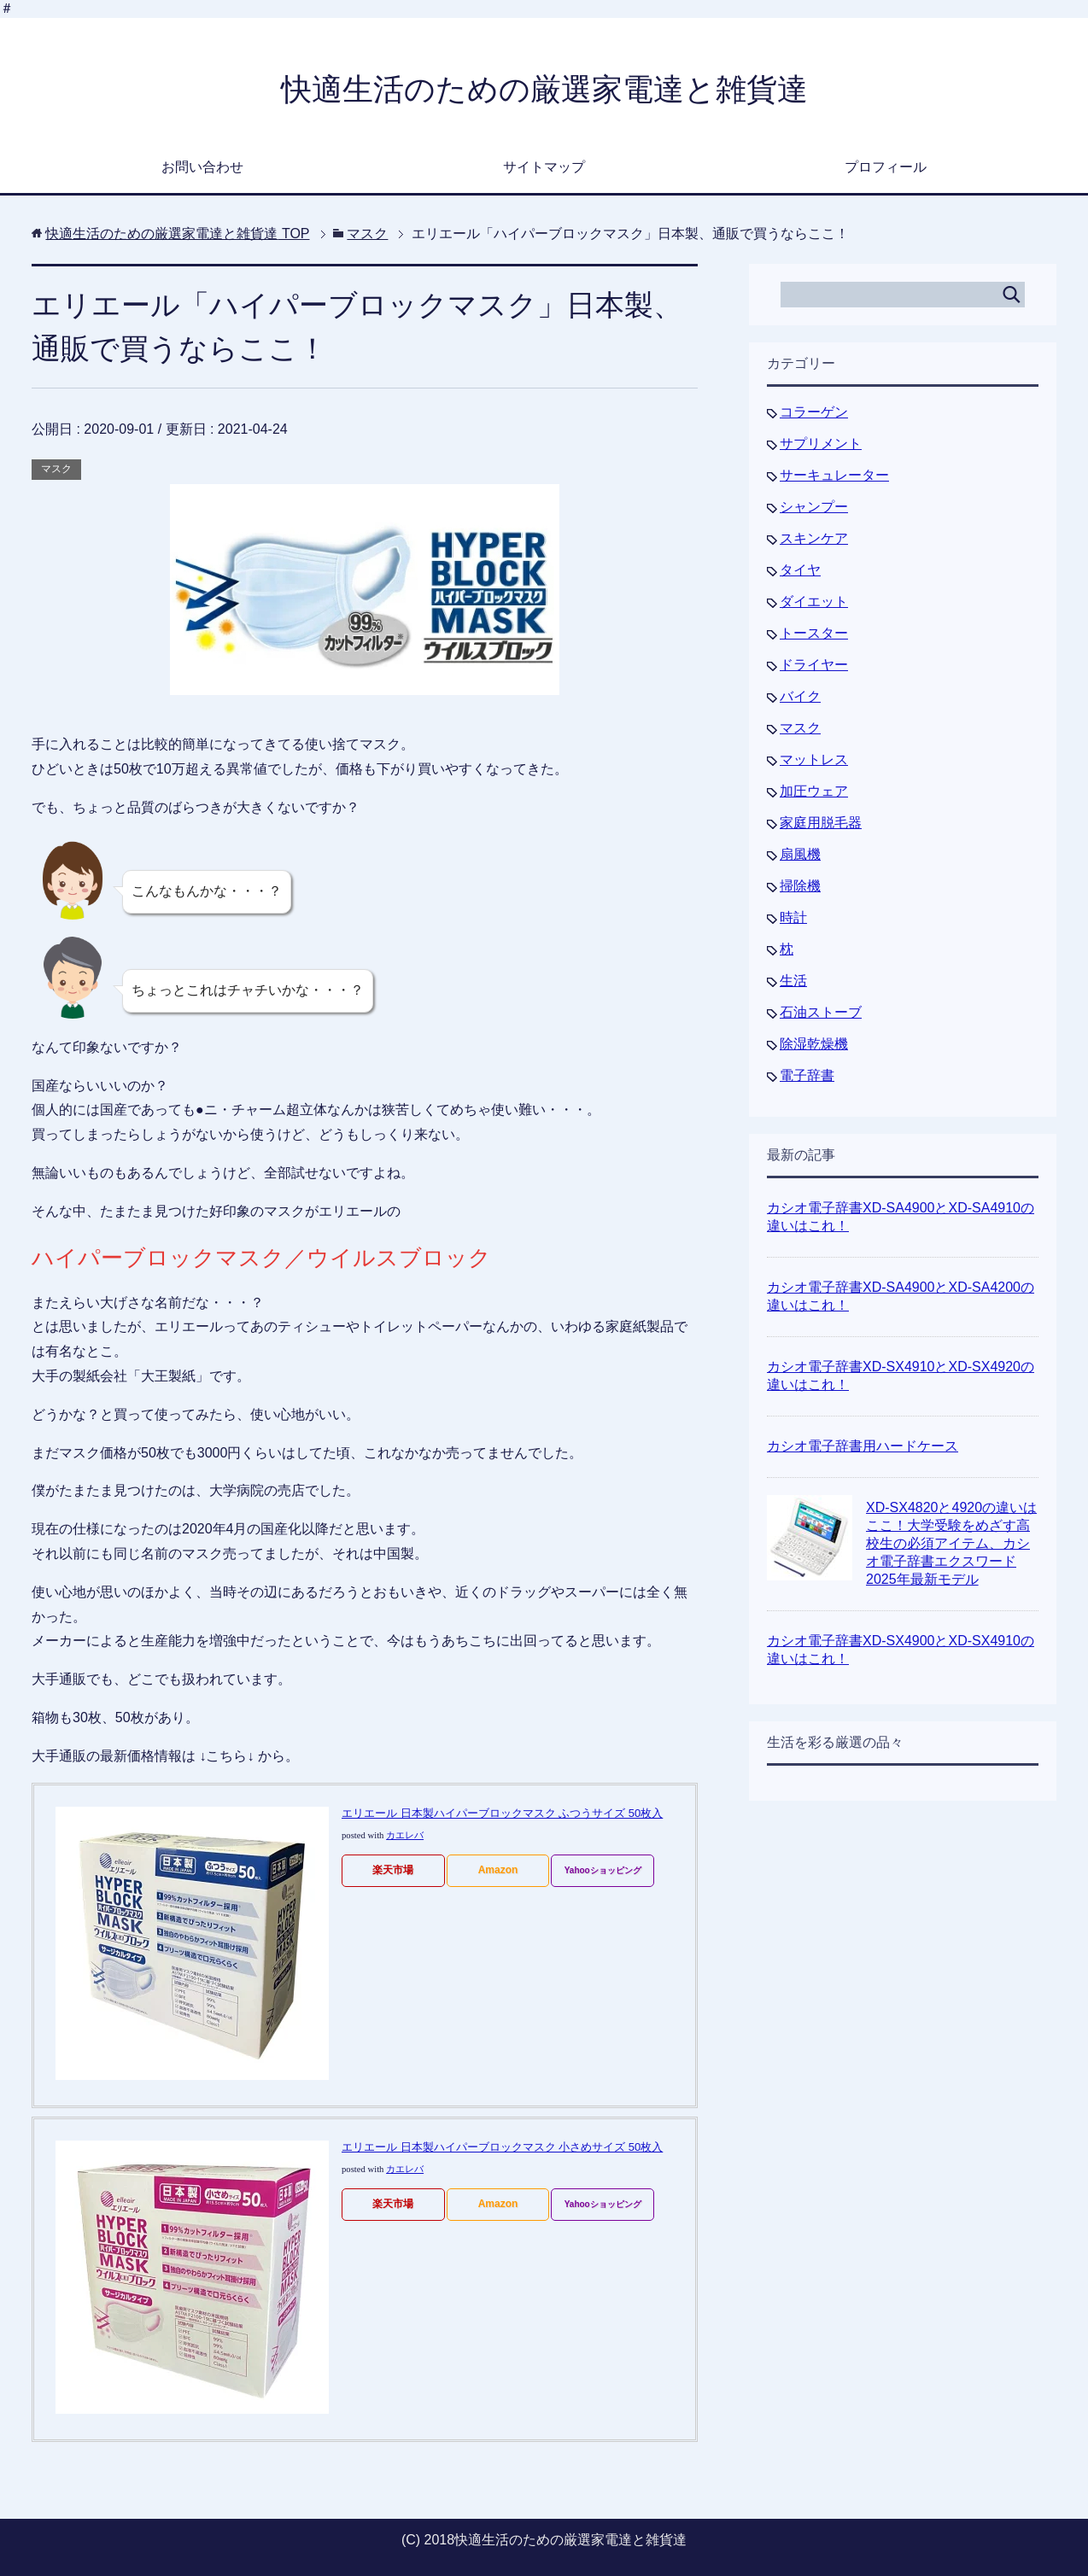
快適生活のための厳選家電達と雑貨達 (544, 89)
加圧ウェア (814, 791)
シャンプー (814, 506)
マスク (56, 469)
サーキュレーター (834, 475)
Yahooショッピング (602, 1870)
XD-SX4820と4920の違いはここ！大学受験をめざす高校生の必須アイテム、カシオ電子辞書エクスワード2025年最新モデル (951, 1543)
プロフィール (886, 167)
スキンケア (814, 538)
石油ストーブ (821, 1012)
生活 (793, 980)
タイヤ (800, 570)
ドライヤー (814, 664)
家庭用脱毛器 (821, 822)
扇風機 (800, 854)
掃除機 (800, 886)
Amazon (498, 1870)
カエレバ (405, 1835)
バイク (800, 696)
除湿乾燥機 (814, 1044)
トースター (814, 633)
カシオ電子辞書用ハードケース (862, 1446)
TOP (177, 233)
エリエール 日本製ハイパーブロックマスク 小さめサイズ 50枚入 (502, 2147)
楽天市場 (392, 1870)
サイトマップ (544, 167)
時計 (793, 917)
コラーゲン (814, 412)
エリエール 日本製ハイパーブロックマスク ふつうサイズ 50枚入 (502, 1813)
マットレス (814, 759)
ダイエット (814, 601)
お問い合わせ (202, 167)
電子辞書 (807, 1075)
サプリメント (821, 443)
